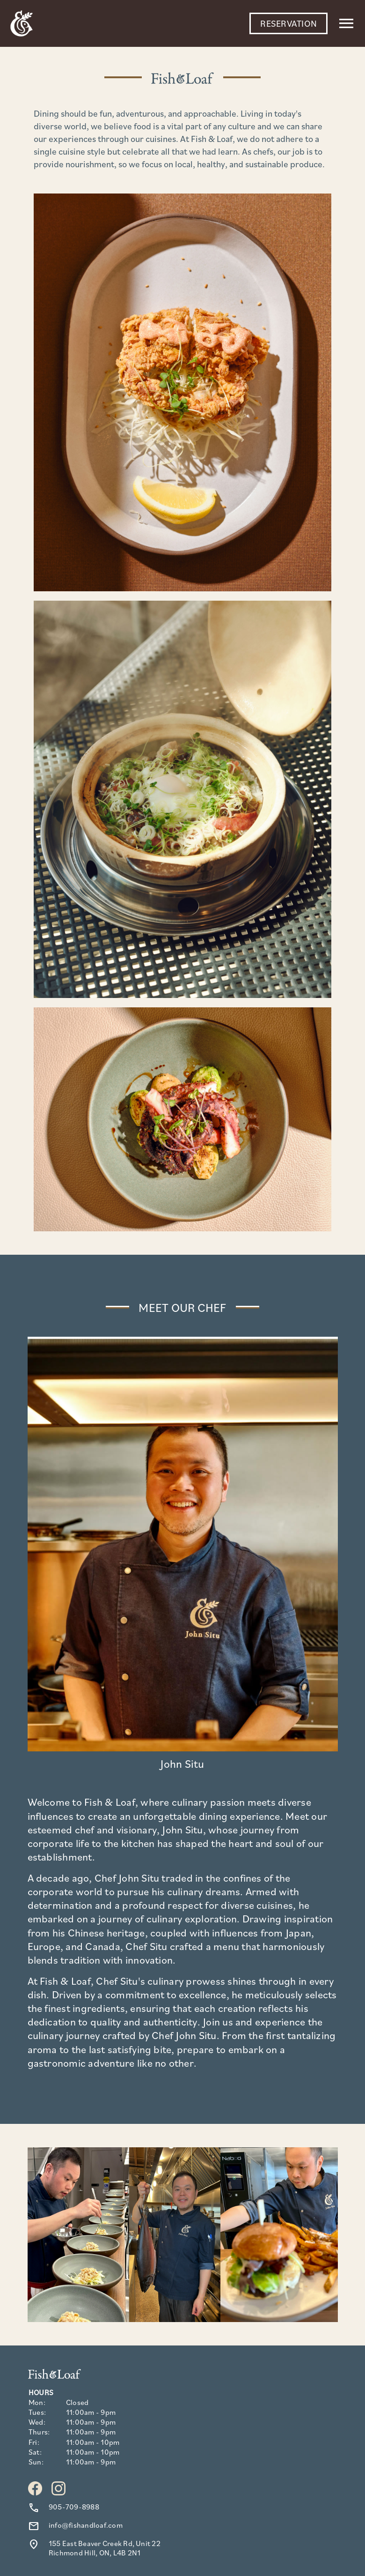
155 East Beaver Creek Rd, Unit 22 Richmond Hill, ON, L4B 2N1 (105, 2548)
